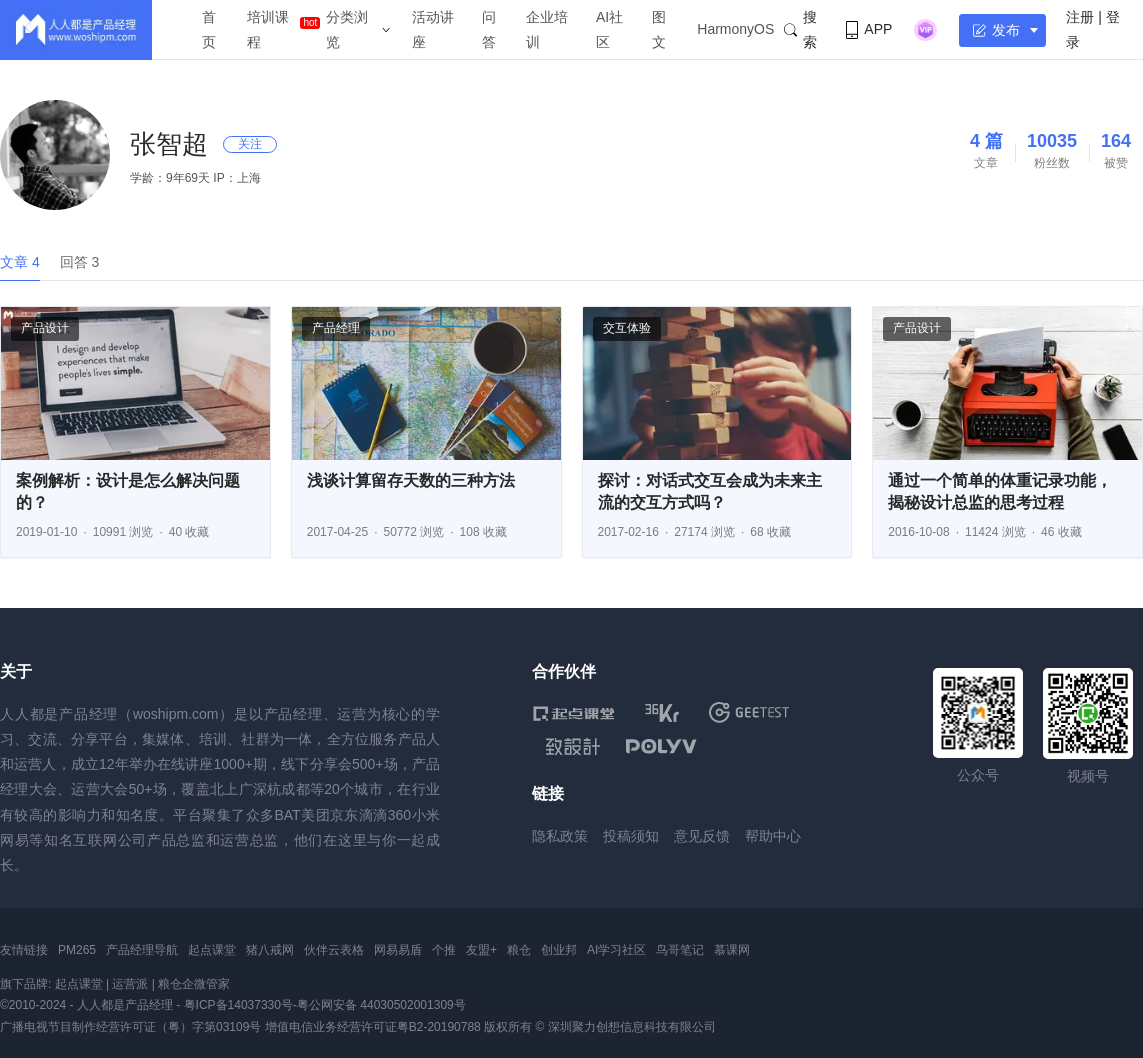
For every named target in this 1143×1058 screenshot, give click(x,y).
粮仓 (519, 950)
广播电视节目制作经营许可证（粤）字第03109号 (130, 1027)
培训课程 (268, 29)
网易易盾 (398, 950)
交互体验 (627, 328)
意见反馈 (702, 836)
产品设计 (45, 328)
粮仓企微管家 (194, 984)
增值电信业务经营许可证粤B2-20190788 (373, 1027)
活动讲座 (433, 29)
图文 (659, 29)
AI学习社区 (616, 950)
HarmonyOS (735, 29)
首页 (209, 29)
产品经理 (336, 328)
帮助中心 (773, 836)
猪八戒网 (270, 950)
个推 (444, 950)
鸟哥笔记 (680, 950)
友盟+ (481, 950)
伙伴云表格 (334, 950)
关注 (250, 144)
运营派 (130, 984)
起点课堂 (212, 950)
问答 (489, 29)
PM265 (77, 950)
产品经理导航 (142, 950)
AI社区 (609, 29)
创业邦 (559, 950)
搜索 (800, 29)
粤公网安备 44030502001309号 (381, 1005)
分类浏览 (347, 29)
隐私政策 (560, 836)
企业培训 (547, 29)
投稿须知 (631, 836)
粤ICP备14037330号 (238, 1005)
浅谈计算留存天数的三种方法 (411, 480)
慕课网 (732, 950)
